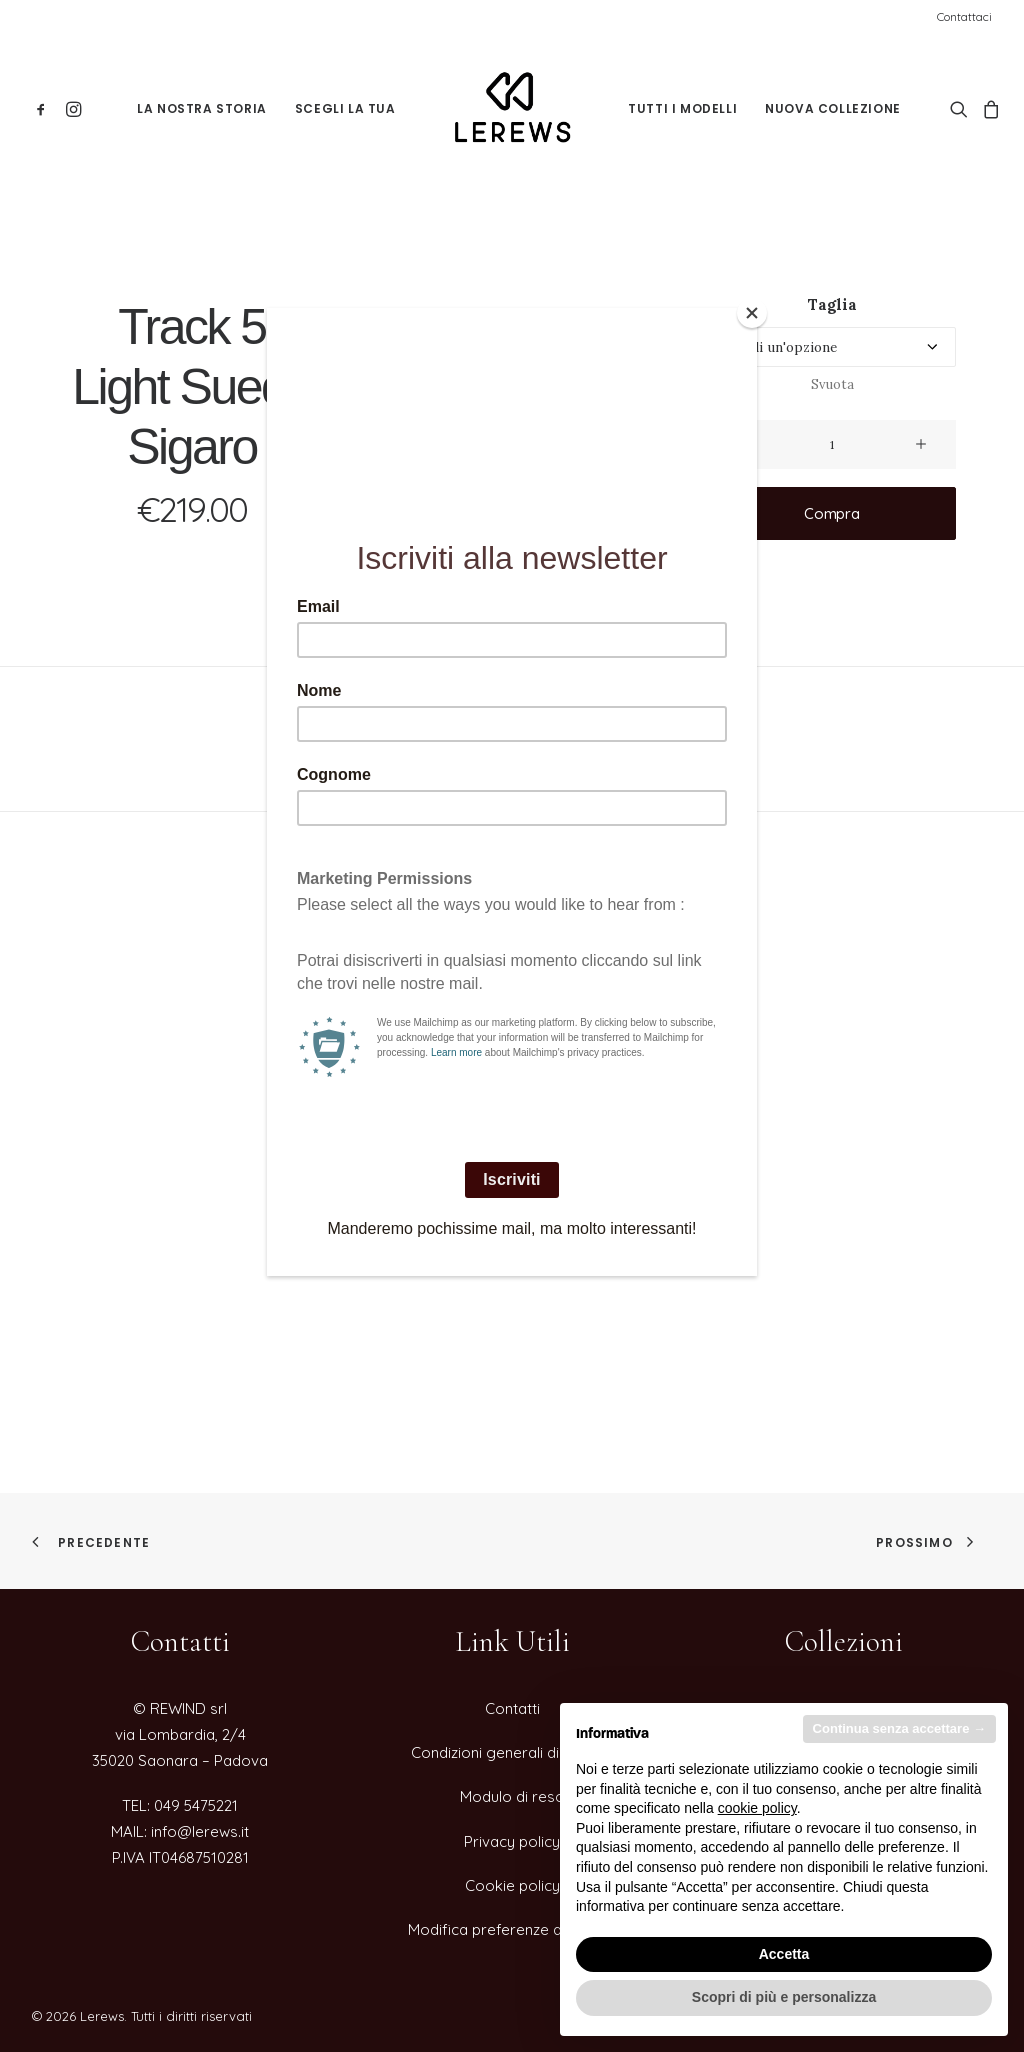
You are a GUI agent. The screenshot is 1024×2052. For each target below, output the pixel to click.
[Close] (752, 313)
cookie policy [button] (757, 1808)
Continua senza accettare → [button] (899, 1728)
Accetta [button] (784, 1954)
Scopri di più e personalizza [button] (784, 1997)
